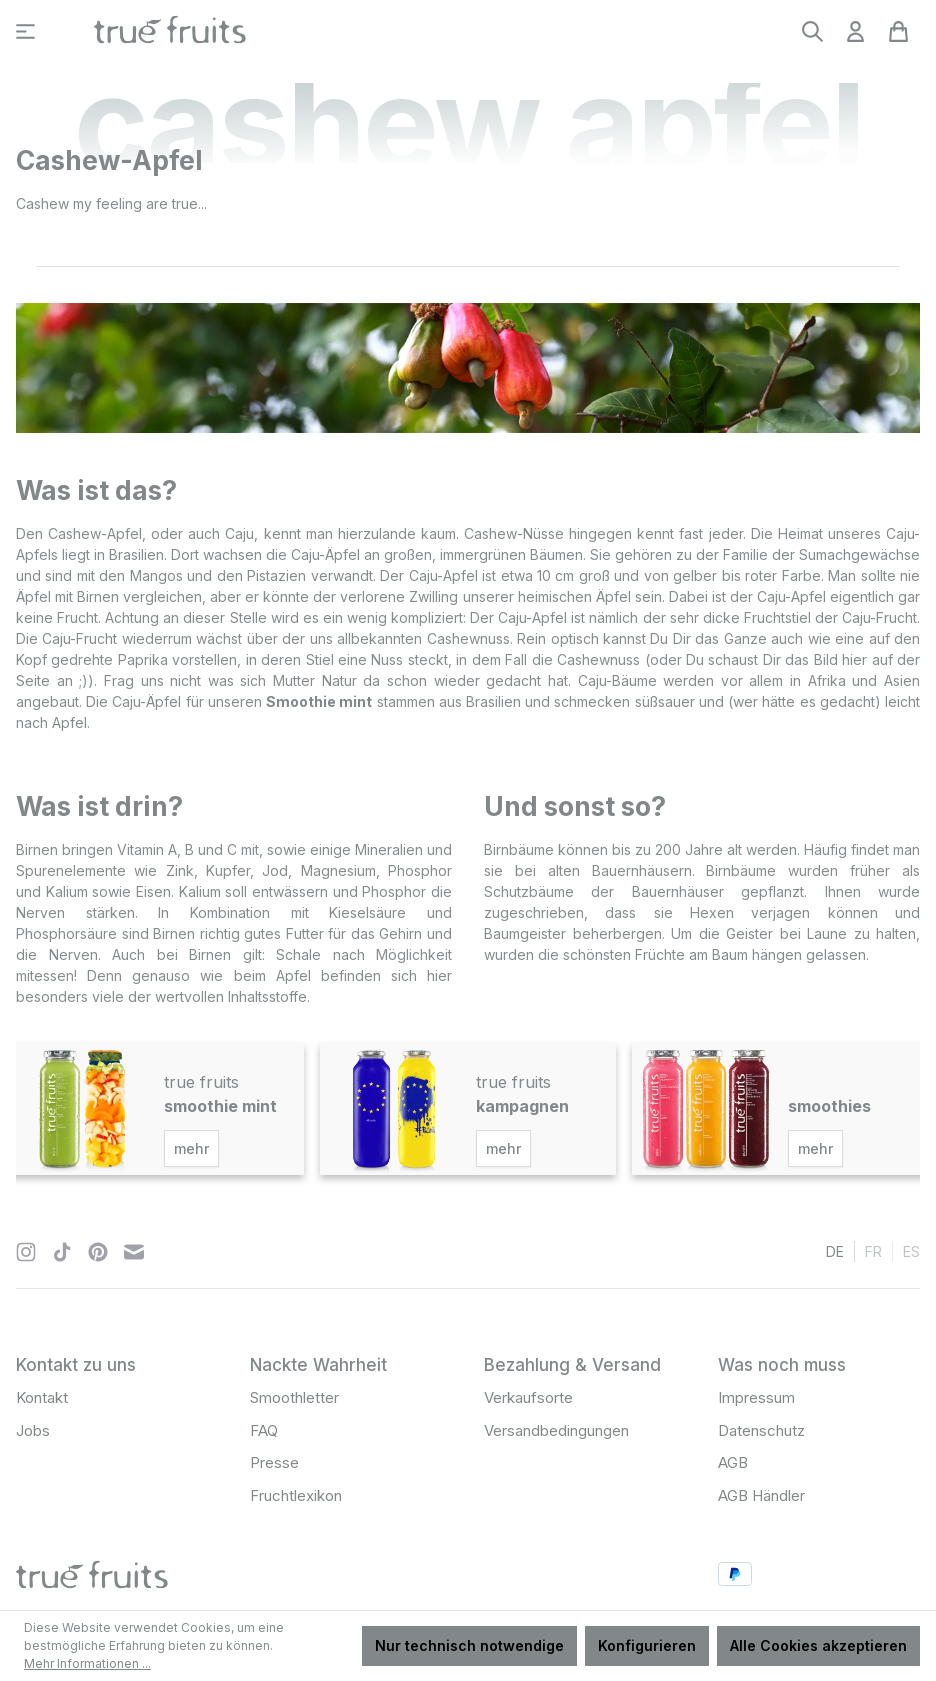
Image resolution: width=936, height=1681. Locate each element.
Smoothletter (294, 1397)
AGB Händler (761, 1495)
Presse (274, 1462)
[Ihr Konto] (855, 31)
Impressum (756, 1397)
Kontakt (42, 1397)
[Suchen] (812, 31)
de (835, 1250)
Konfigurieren (647, 1645)
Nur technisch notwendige (469, 1645)
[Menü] (25, 31)
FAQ (264, 1430)
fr (873, 1250)
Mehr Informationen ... (87, 1663)
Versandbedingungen (556, 1430)
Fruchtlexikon (296, 1495)
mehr (191, 1148)
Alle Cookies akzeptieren (818, 1645)
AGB (733, 1462)
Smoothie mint (319, 701)
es (911, 1250)
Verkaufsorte (528, 1397)
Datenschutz (761, 1430)
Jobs (33, 1430)
